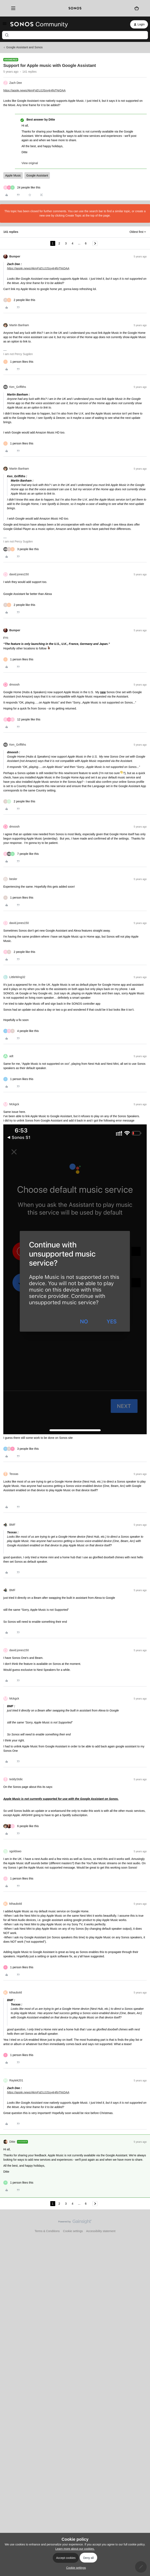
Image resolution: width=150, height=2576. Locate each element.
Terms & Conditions (47, 2231)
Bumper (14, 256)
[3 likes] (21, 549)
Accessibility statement (100, 2231)
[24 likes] (21, 187)
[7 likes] (21, 854)
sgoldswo (15, 1851)
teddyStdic (16, 1779)
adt (11, 1056)
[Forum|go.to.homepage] (39, 24)
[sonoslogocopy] (75, 8)
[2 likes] (19, 300)
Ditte (12, 2141)
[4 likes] (21, 1031)
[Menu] (12, 8)
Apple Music (13, 175)
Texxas (13, 1474)
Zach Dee (15, 82)
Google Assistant (37, 175)
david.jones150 (19, 574)
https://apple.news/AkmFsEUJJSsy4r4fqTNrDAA (34, 90)
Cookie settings (73, 2231)
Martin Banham (19, 325)
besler (13, 879)
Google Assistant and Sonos (24, 47)
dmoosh (14, 684)
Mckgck (14, 1104)
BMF (12, 1524)
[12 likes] (21, 719)
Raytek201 (16, 2080)
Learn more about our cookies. (75, 2548)
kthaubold (15, 1903)
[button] (4, 25)
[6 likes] (21, 1826)
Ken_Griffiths (17, 386)
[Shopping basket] (137, 8)
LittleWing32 (17, 977)
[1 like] (18, 362)
